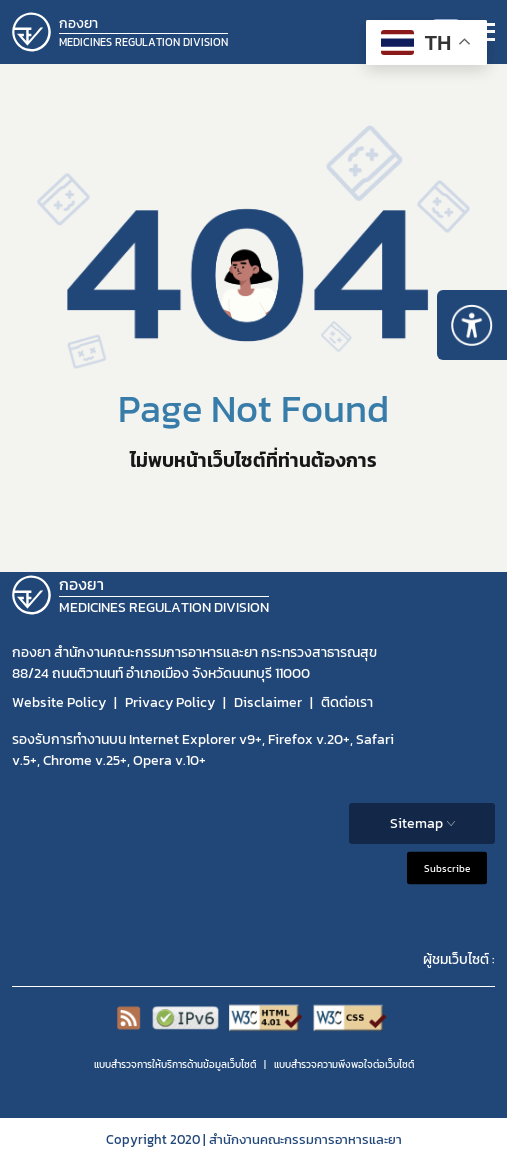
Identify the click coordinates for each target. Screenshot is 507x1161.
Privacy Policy (170, 702)
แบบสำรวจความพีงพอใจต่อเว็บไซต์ (344, 1064)
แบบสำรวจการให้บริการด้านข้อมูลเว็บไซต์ (175, 1064)
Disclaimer (268, 702)
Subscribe (447, 867)
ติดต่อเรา (347, 702)
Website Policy (59, 702)
